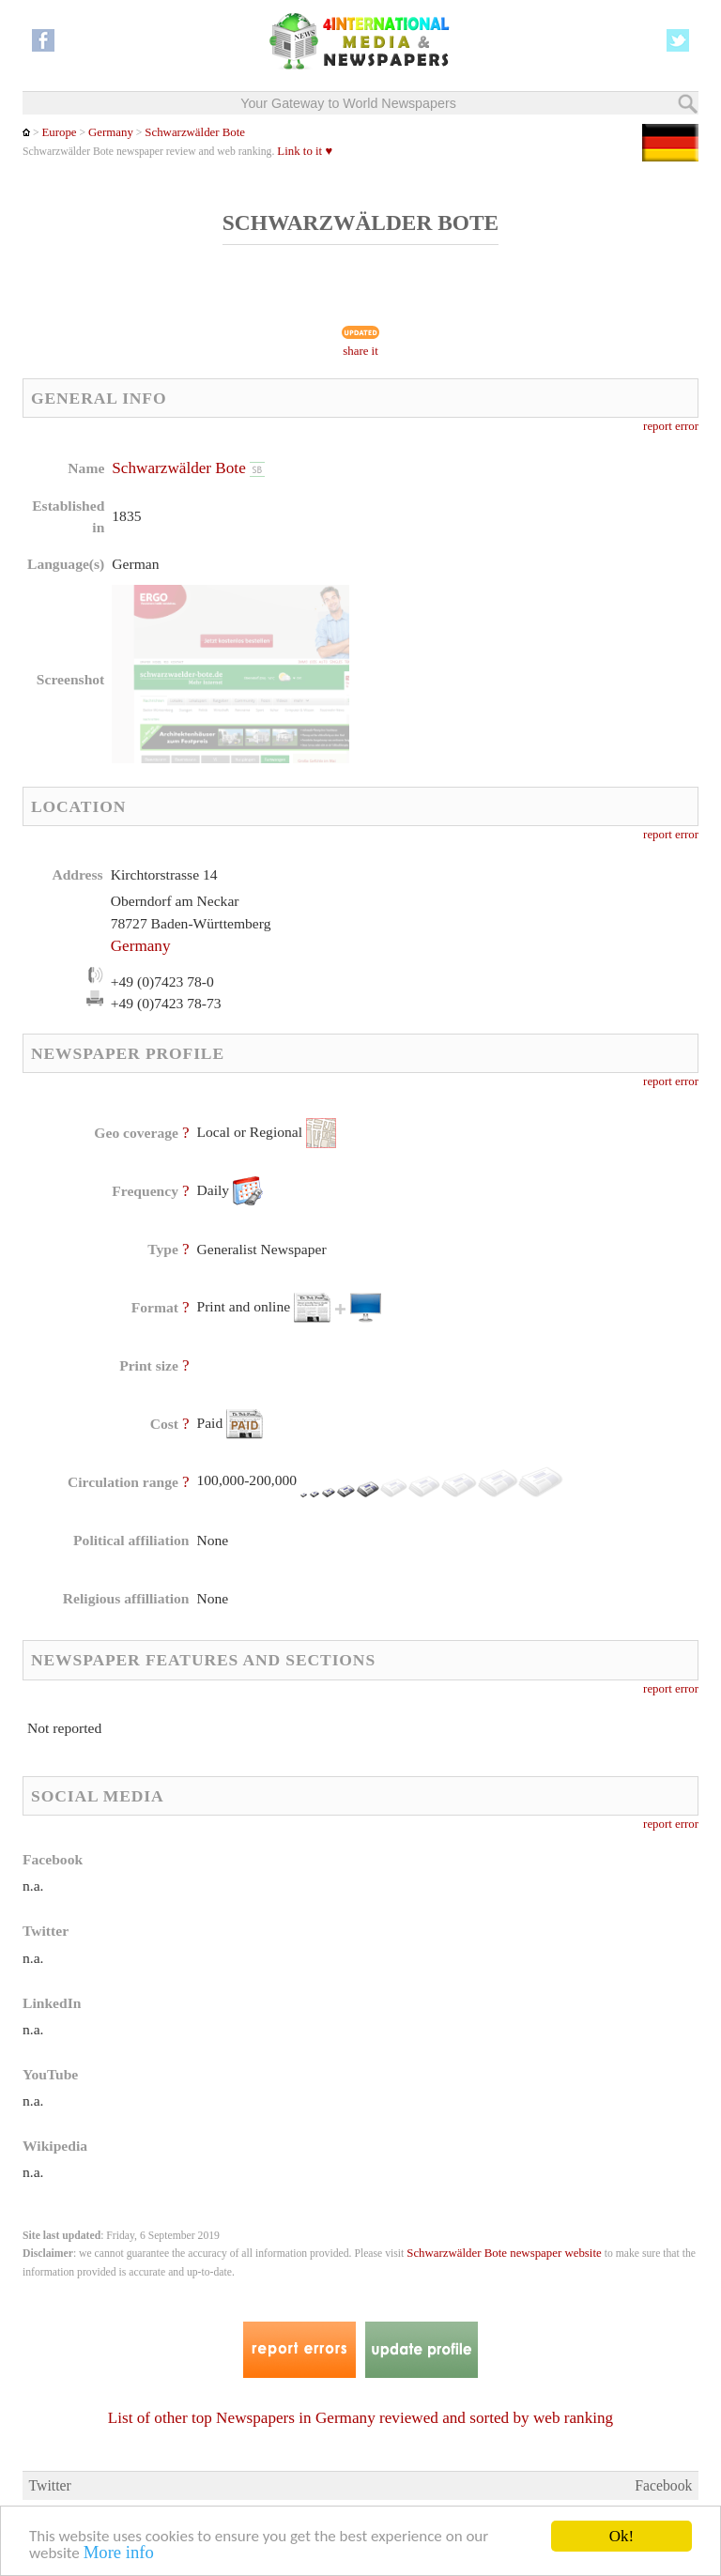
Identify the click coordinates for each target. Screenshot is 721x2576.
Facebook (663, 2485)
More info (119, 2555)
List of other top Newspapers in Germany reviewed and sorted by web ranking (360, 2418)
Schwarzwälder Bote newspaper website (504, 2253)
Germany (110, 132)
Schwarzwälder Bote (195, 132)
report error (670, 426)
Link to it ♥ (304, 151)
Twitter (50, 2485)
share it (360, 351)
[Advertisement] (514, 577)
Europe (58, 132)
